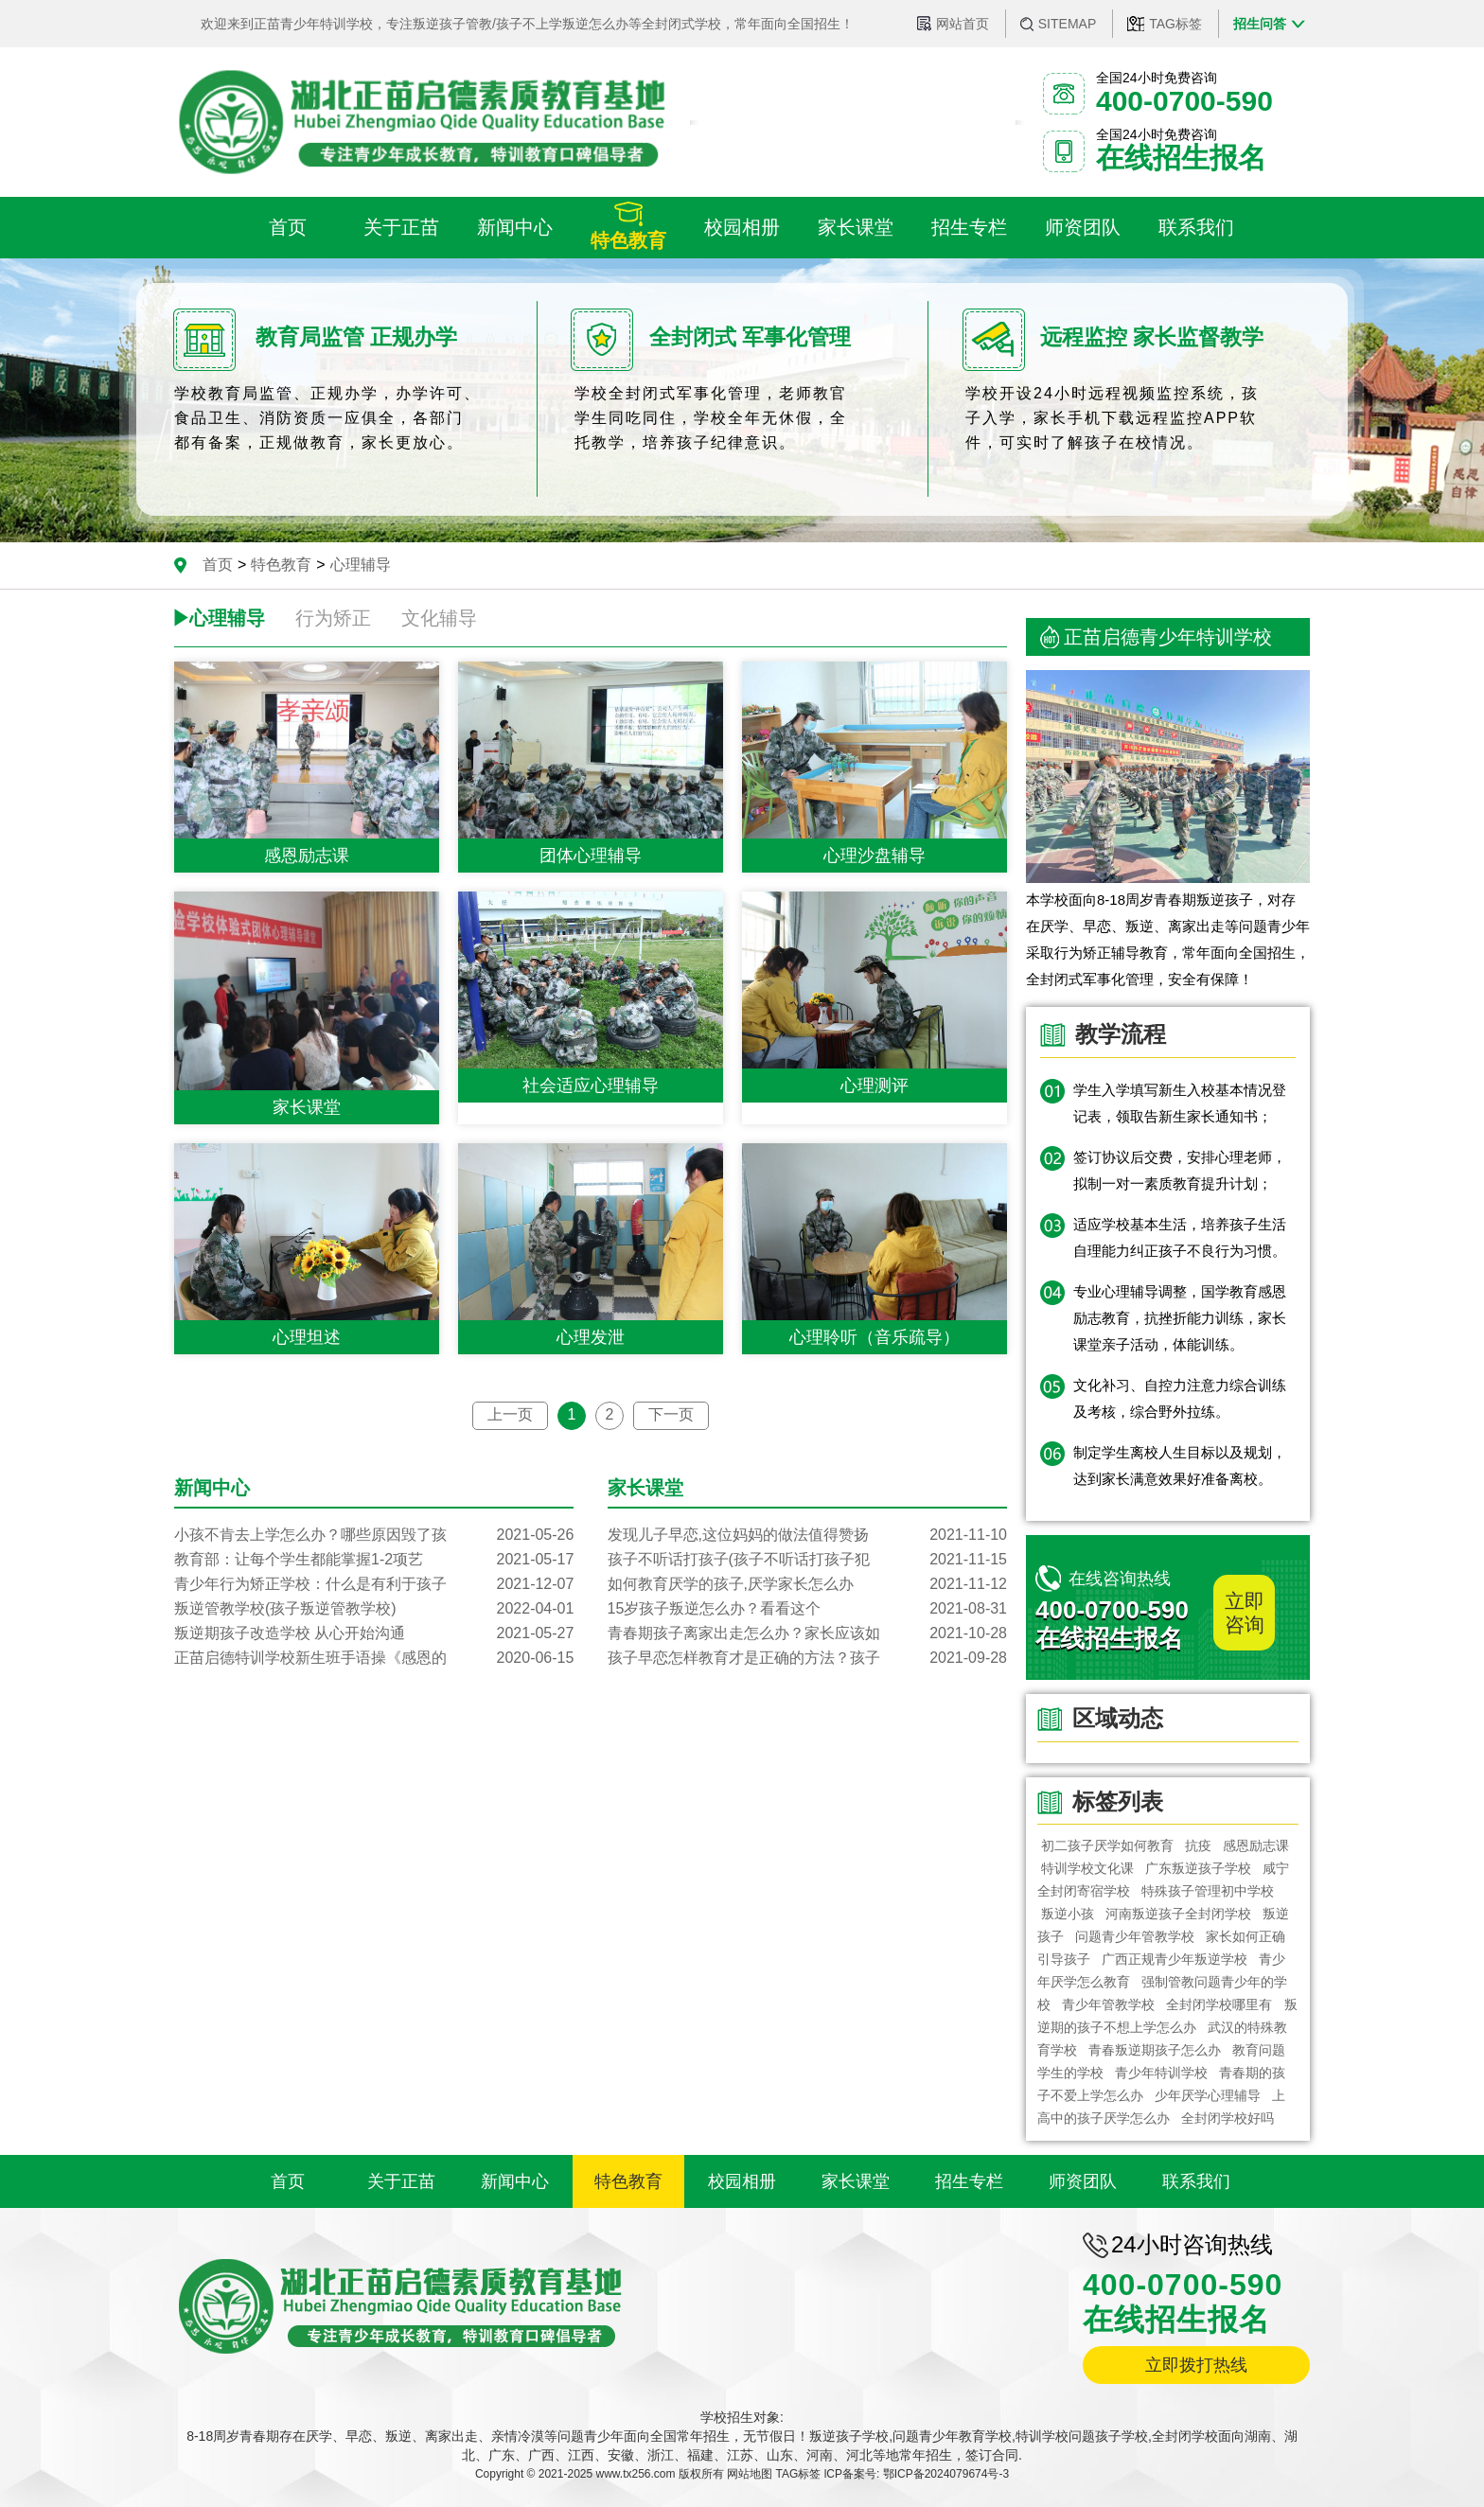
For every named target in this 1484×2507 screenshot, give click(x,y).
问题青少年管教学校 (1134, 1936)
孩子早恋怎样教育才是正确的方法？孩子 (807, 1658)
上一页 (510, 1414)
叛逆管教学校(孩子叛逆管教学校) (374, 1609)
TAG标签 (1175, 23)
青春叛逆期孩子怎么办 (1155, 2049)
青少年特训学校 (1161, 2072)
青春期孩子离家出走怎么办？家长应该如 (807, 1633)
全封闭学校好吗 (1227, 2118)
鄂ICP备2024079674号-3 (946, 2474)
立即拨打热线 (1196, 2365)
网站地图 (749, 2474)
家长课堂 (856, 2181)
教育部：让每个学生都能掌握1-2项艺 (374, 1559)
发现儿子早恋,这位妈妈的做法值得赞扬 (807, 1535)
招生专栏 (969, 2181)
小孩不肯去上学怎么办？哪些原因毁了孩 (374, 1535)
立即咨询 (1244, 1612)
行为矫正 (333, 618)
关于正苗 (401, 2181)
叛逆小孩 (1067, 1913)
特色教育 (281, 564)
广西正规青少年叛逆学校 (1174, 1959)
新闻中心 (515, 2181)
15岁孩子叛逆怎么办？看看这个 (807, 1609)
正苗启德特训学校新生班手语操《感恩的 (374, 1658)
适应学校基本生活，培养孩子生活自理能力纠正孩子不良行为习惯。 (1179, 1237)
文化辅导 (439, 618)
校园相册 (742, 2181)
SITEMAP (1067, 23)
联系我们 (1196, 2181)
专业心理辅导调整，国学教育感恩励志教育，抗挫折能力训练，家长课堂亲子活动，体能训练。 (1179, 1317)
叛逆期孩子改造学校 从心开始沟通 (374, 1633)
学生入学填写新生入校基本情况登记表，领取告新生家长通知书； (1179, 1103)
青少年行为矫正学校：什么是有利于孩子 (374, 1584)
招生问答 (1259, 23)
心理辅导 (360, 564)
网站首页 (962, 23)
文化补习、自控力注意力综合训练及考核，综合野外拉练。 (1179, 1398)
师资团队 (1083, 2181)
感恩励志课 (1256, 1845)
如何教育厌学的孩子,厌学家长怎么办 (807, 1584)
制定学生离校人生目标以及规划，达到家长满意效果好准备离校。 (1179, 1465)
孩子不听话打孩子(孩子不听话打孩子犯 (807, 1559)
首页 (218, 564)
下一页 (671, 1414)
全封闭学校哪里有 (1220, 2004)
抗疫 (1198, 1845)
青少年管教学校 (1108, 2004)
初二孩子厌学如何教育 (1107, 1845)
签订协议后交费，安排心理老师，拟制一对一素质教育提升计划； (1179, 1170)
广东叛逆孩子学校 (1198, 1868)
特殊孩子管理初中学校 (1208, 1890)
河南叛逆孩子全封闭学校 (1178, 1913)
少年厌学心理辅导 (1207, 2095)
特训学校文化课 (1087, 1868)
